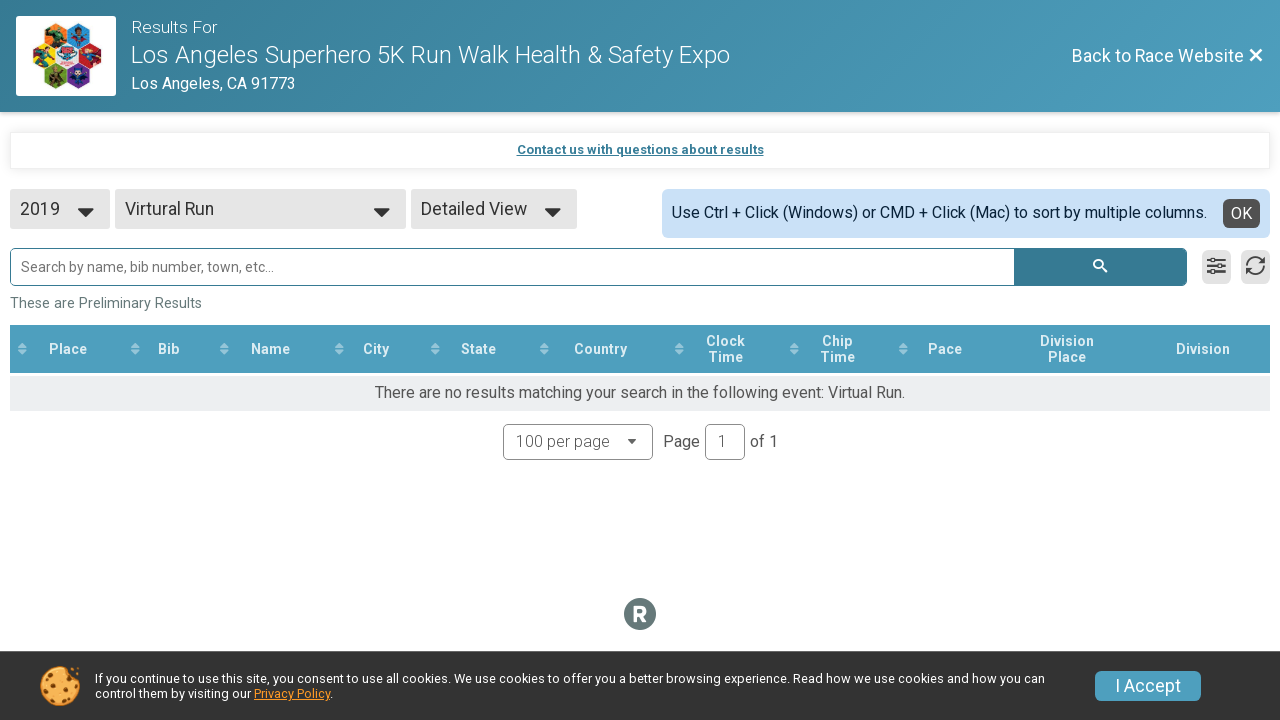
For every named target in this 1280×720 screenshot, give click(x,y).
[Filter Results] (1216, 267)
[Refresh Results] (1255, 267)
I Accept (1148, 686)
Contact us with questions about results (640, 149)
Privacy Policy (292, 693)
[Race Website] (73, 56)
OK (1241, 213)
